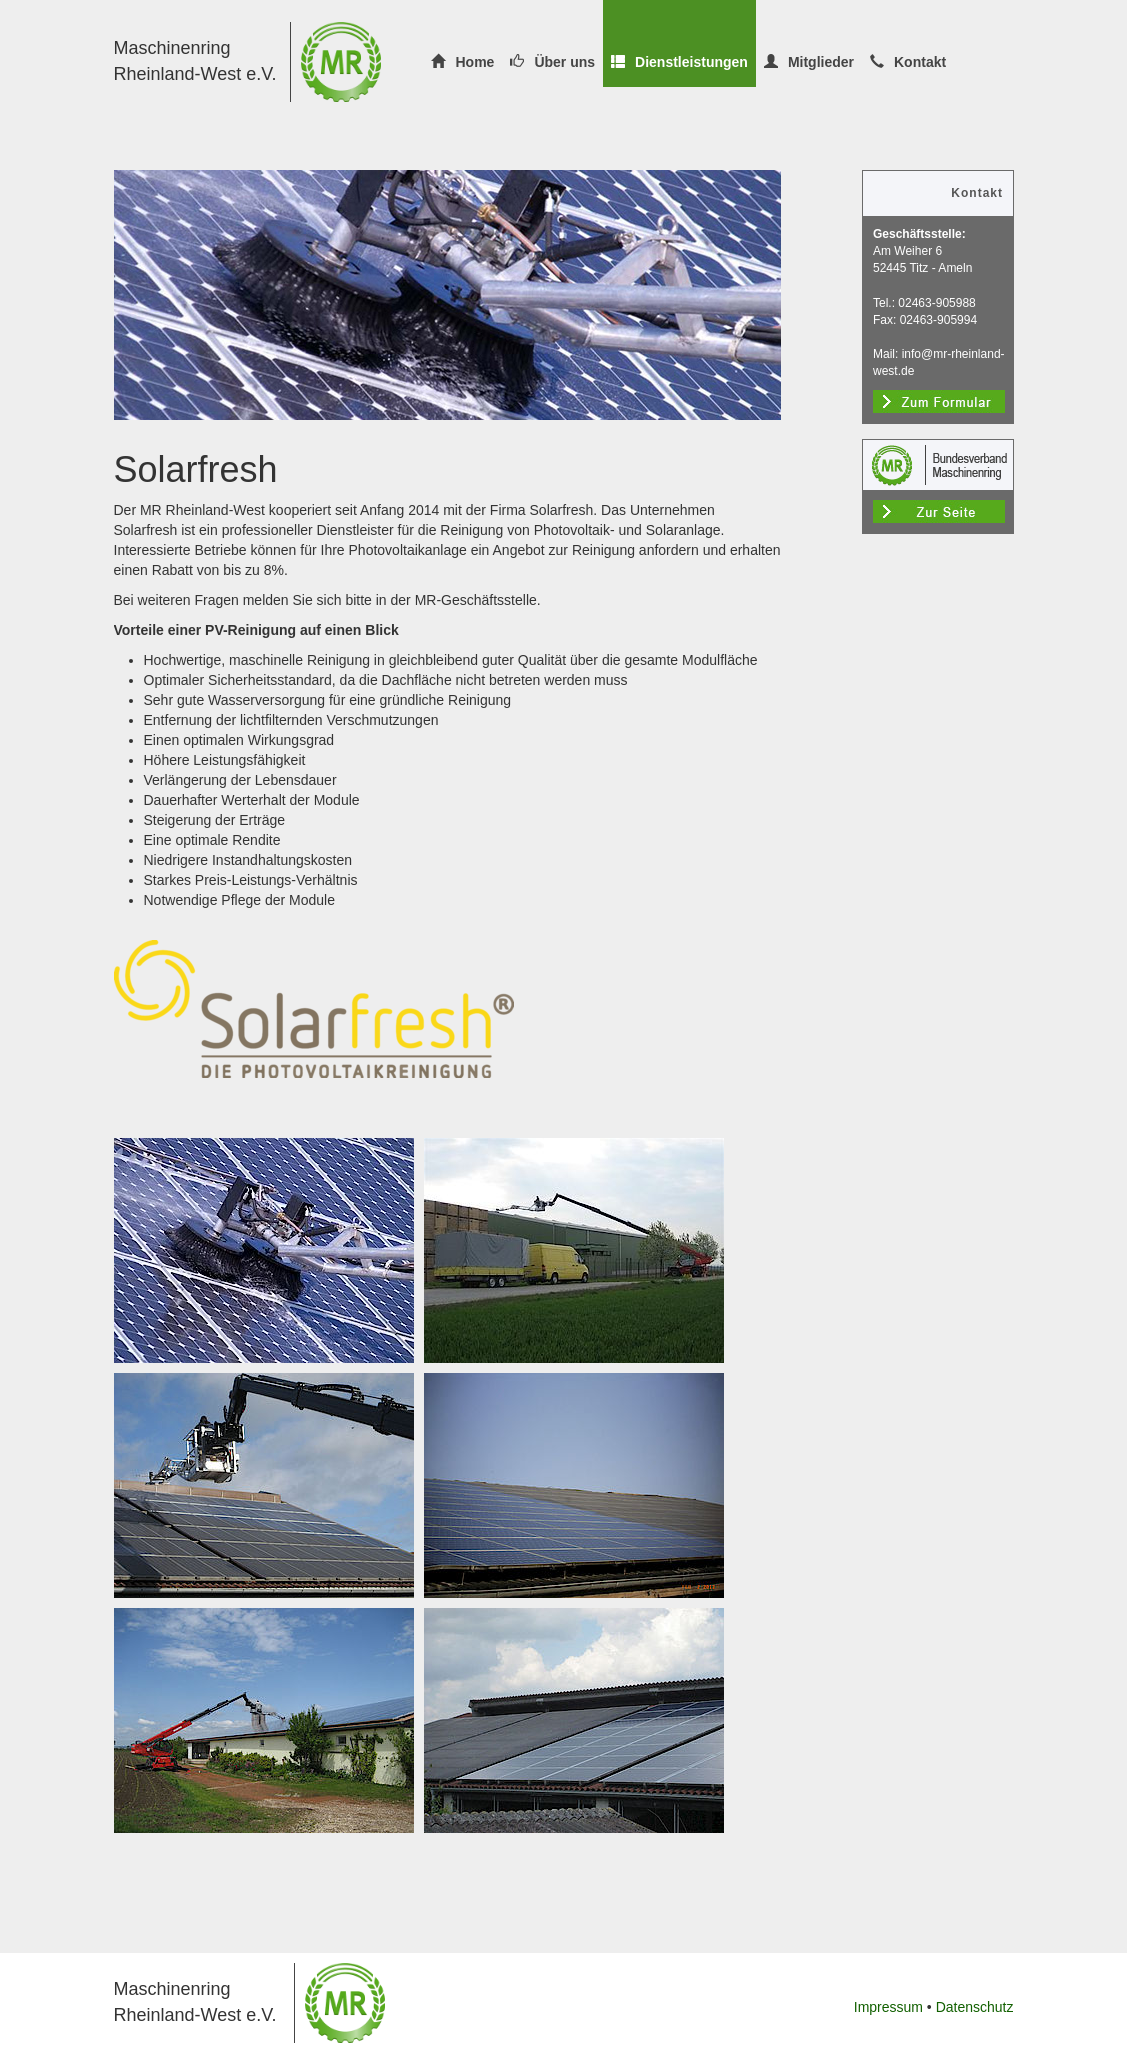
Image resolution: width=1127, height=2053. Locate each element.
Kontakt (908, 62)
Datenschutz (975, 2007)
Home (462, 62)
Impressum (888, 2007)
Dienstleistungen (679, 62)
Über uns (552, 62)
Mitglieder (809, 62)
